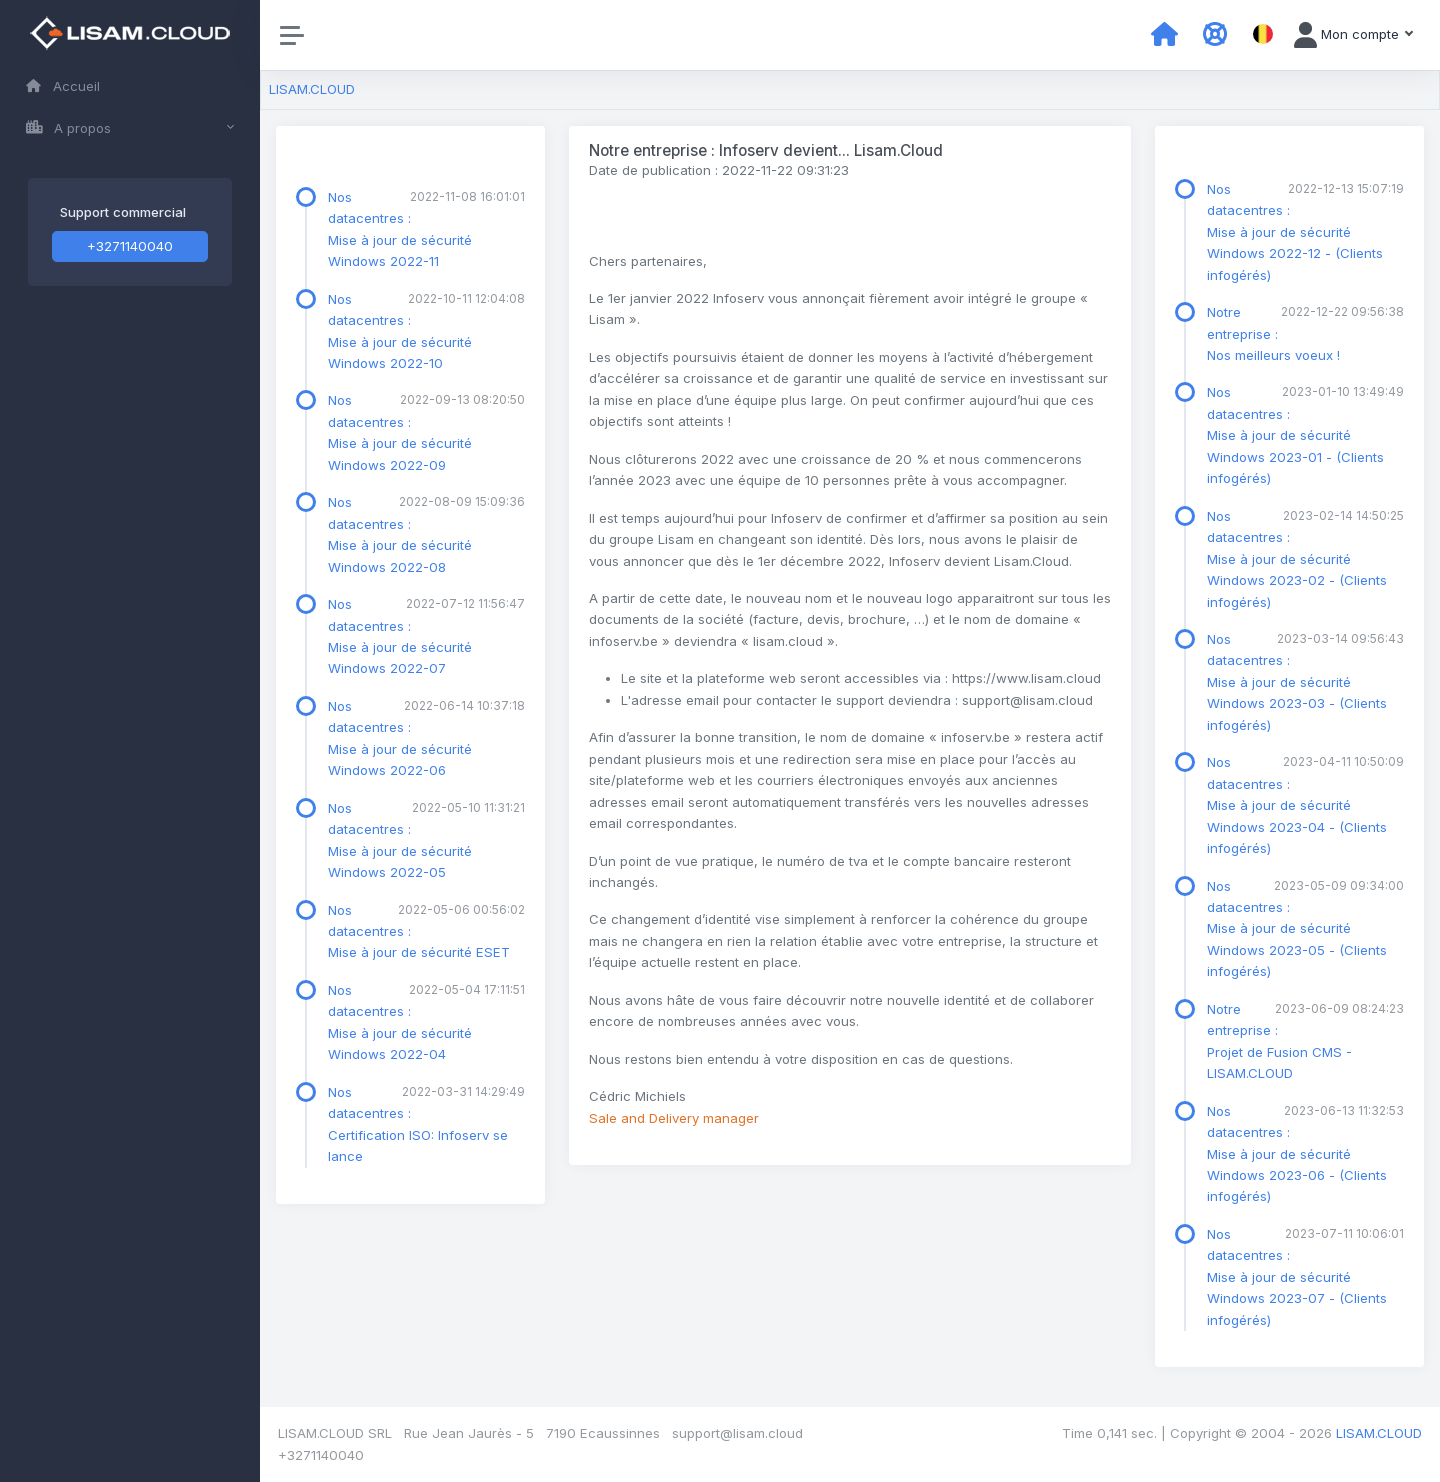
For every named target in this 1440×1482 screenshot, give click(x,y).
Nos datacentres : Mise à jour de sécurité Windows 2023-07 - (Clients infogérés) (1297, 1277)
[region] (130, 741)
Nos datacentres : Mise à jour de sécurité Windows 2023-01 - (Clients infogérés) (1295, 435)
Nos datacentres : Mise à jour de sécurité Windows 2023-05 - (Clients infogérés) (1297, 929)
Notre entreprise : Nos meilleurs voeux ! (1273, 333)
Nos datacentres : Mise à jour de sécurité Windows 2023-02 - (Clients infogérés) (1297, 559)
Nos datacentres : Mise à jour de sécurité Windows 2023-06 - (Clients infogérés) (1297, 1154)
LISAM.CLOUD (312, 89)
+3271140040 (130, 246)
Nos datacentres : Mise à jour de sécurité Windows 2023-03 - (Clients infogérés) (1297, 682)
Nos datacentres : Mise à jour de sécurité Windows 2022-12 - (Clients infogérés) (1295, 232)
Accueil (63, 86)
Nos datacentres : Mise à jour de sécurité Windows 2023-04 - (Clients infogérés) (1297, 805)
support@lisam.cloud (737, 1433)
